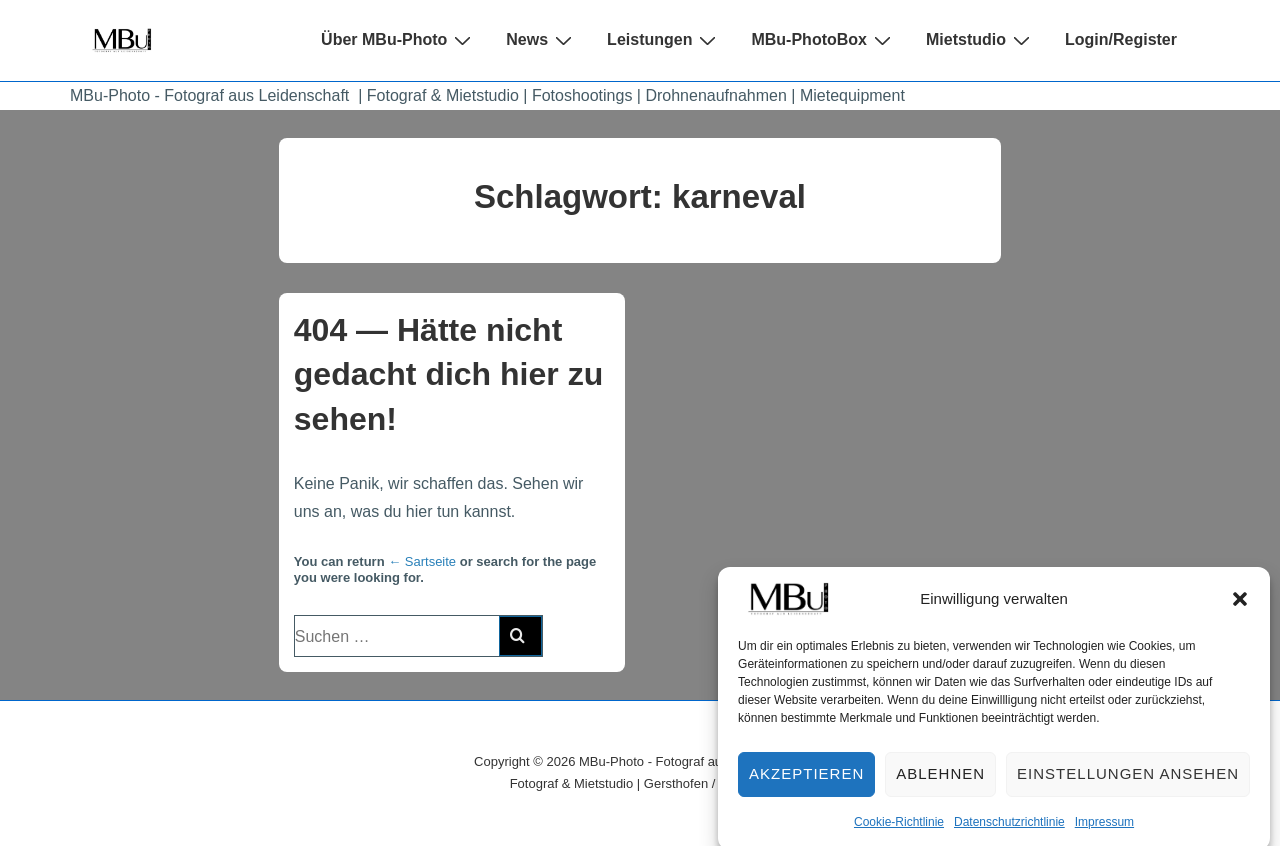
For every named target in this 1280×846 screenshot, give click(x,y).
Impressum (1104, 830)
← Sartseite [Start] (422, 561)
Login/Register (1121, 39)
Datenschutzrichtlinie (1009, 830)
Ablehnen (940, 782)
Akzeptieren (806, 782)
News (541, 40)
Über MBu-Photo (398, 40)
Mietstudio (980, 40)
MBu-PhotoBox (823, 40)
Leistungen (664, 40)
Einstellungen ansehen (1128, 782)
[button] (1240, 608)
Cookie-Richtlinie (899, 830)
